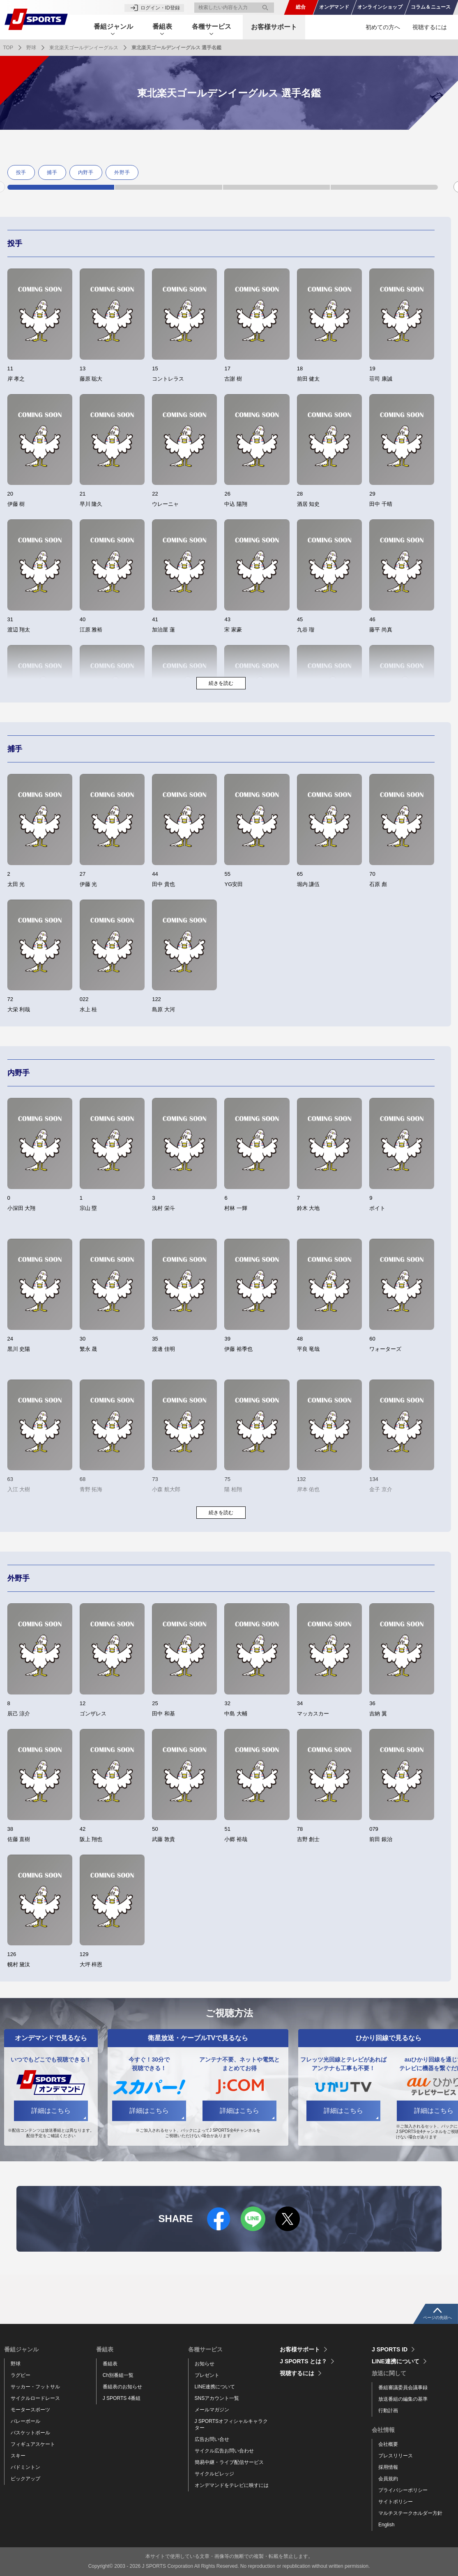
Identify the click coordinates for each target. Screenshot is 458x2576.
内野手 (86, 172)
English (386, 2525)
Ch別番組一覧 (118, 2375)
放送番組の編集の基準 (403, 2399)
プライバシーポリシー (403, 2490)
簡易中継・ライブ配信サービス (229, 2462)
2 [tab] (168, 187)
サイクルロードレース (35, 2398)
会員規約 (388, 2479)
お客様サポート (277, 26)
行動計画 (388, 2410)
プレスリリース (395, 2456)
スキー (18, 2456)
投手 (21, 172)
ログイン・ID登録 (160, 7)
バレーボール (25, 2421)
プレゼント (207, 2375)
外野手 (122, 172)
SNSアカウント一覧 (217, 2398)
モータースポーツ (30, 2410)
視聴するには (429, 27)
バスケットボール (30, 2433)
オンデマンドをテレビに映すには (232, 2485)
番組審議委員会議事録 (403, 2387)
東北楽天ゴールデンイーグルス (83, 48)
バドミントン (25, 2467)
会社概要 (388, 2444)
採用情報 (388, 2467)
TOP (8, 48)
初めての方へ (383, 27)
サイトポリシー (395, 2502)
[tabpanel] (23, 172)
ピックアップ (25, 2479)
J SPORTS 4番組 (121, 2398)
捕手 (52, 172)
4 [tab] (384, 187)
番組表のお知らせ (122, 2387)
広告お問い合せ (212, 2439)
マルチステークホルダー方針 (410, 2513)
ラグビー (20, 2375)
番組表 (110, 2364)
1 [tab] (61, 187)
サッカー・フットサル (35, 2387)
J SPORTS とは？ (303, 2361)
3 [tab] (276, 187)
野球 (31, 48)
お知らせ (204, 2364)
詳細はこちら (51, 2110)
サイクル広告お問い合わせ (224, 2451)
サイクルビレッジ (214, 2474)
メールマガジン (212, 2410)
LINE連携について (215, 2387)
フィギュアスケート (33, 2444)
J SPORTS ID (389, 2349)
